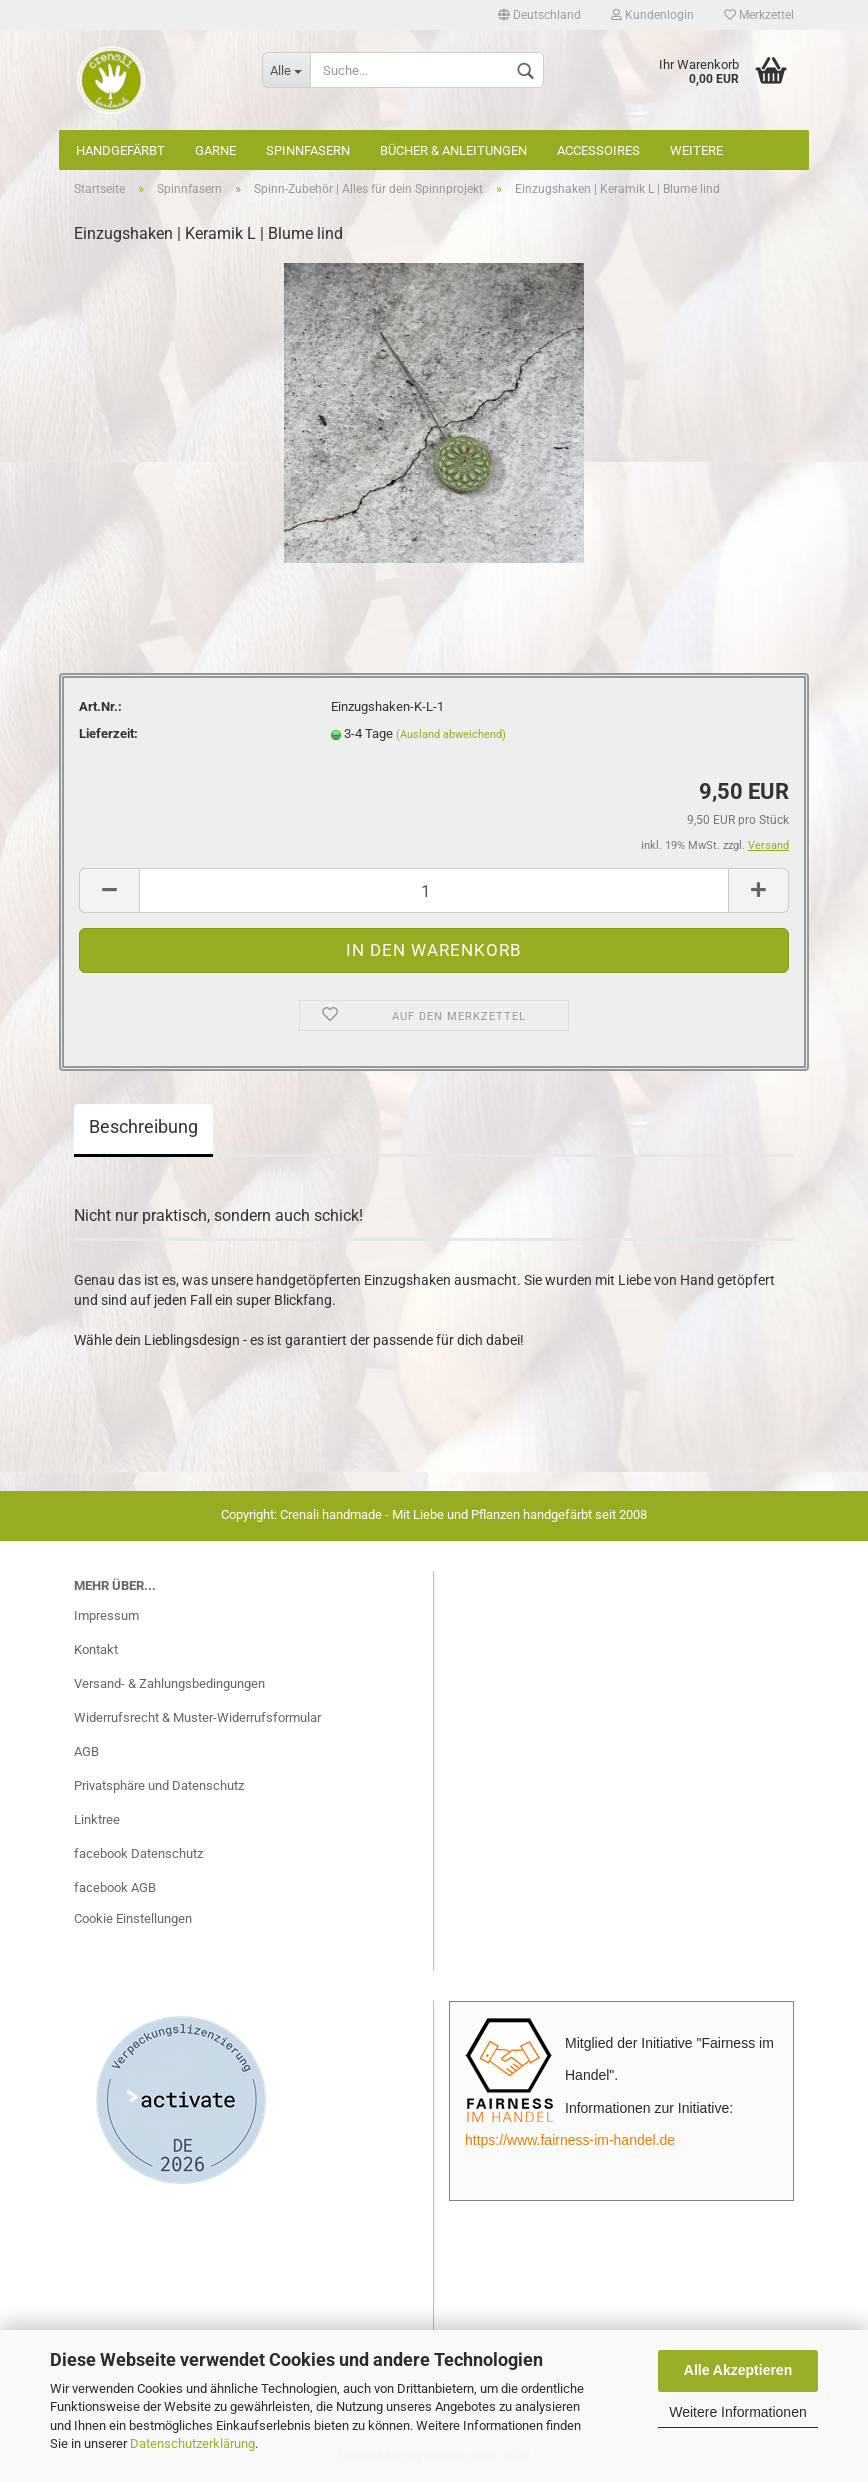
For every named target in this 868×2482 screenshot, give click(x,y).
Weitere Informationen (737, 2412)
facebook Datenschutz (138, 1853)
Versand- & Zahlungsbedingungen (169, 1683)
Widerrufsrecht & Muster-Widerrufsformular (197, 1717)
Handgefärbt (120, 150)
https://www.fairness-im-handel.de (570, 2140)
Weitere (696, 150)
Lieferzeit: (108, 733)
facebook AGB (115, 1887)
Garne (215, 150)
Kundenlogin (652, 15)
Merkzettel (759, 15)
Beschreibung (143, 1126)
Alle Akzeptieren (738, 2370)
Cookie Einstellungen (133, 1918)
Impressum (106, 1615)
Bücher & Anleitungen (453, 150)
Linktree (97, 1819)
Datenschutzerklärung (192, 2443)
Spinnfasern (308, 150)
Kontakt (96, 1649)
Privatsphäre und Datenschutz (159, 1785)
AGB (86, 1751)
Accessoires (598, 150)
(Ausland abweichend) (451, 734)
